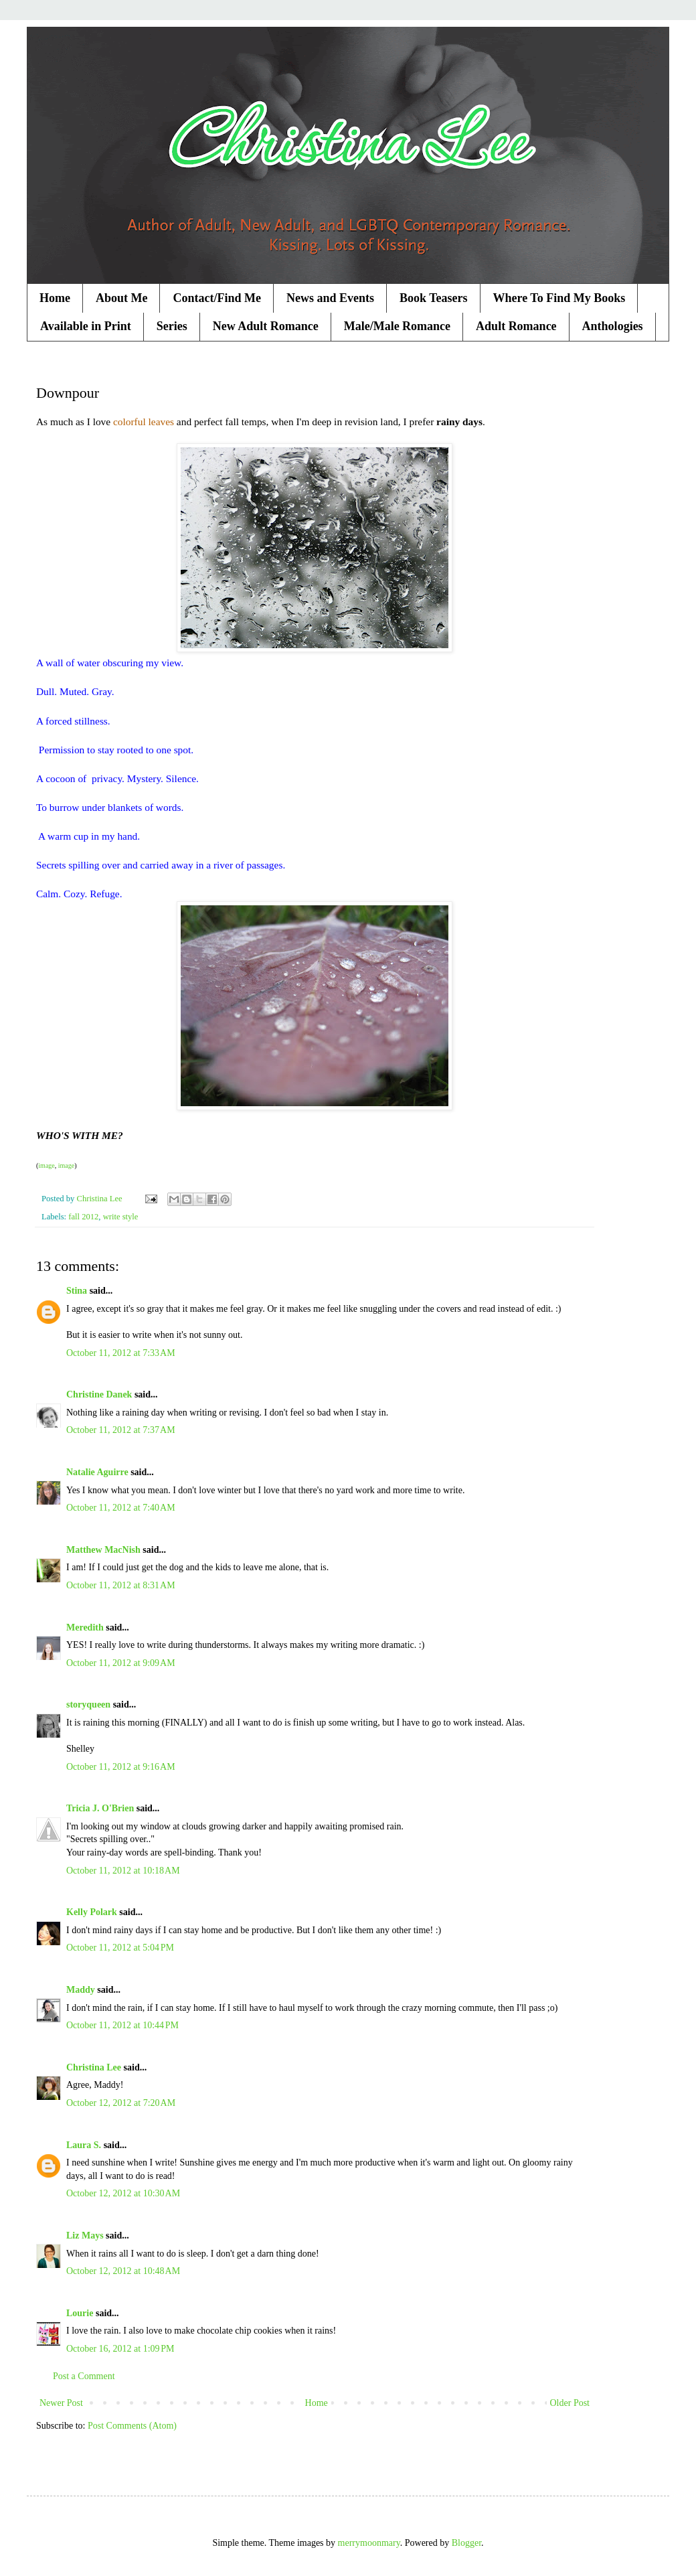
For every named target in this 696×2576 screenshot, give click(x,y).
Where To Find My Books (559, 298)
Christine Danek (99, 1394)
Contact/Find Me (216, 298)
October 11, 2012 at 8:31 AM (120, 1585)
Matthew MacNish (103, 1550)
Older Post (570, 2403)
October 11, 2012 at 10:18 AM (123, 1871)
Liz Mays (85, 2235)
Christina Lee (93, 2067)
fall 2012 (83, 1216)
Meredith (85, 1627)
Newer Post (61, 2403)
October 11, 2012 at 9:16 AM (120, 1767)
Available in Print (85, 326)
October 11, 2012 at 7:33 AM (120, 1353)
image (46, 1165)
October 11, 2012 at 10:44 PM (122, 2025)
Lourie (79, 2313)
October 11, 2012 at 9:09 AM (120, 1663)
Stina (76, 1291)
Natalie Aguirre (97, 1472)
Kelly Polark (91, 1912)
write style (121, 1216)
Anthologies (612, 326)
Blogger (466, 2543)
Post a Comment (84, 2376)
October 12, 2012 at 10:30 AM (123, 2193)
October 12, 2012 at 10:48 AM (123, 2271)
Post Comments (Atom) (132, 2426)
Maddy (80, 1990)
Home (54, 298)
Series (172, 326)
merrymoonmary (369, 2543)
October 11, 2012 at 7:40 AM (120, 1508)
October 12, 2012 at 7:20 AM (120, 2103)
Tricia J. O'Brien (100, 1808)
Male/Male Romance (397, 326)
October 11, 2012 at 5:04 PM (120, 1948)
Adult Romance (516, 326)
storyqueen (88, 1704)
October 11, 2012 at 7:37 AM (120, 1430)
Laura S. (83, 2145)
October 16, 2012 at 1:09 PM (120, 2349)
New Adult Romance (266, 326)
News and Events (330, 298)
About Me (122, 298)
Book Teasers (434, 298)
